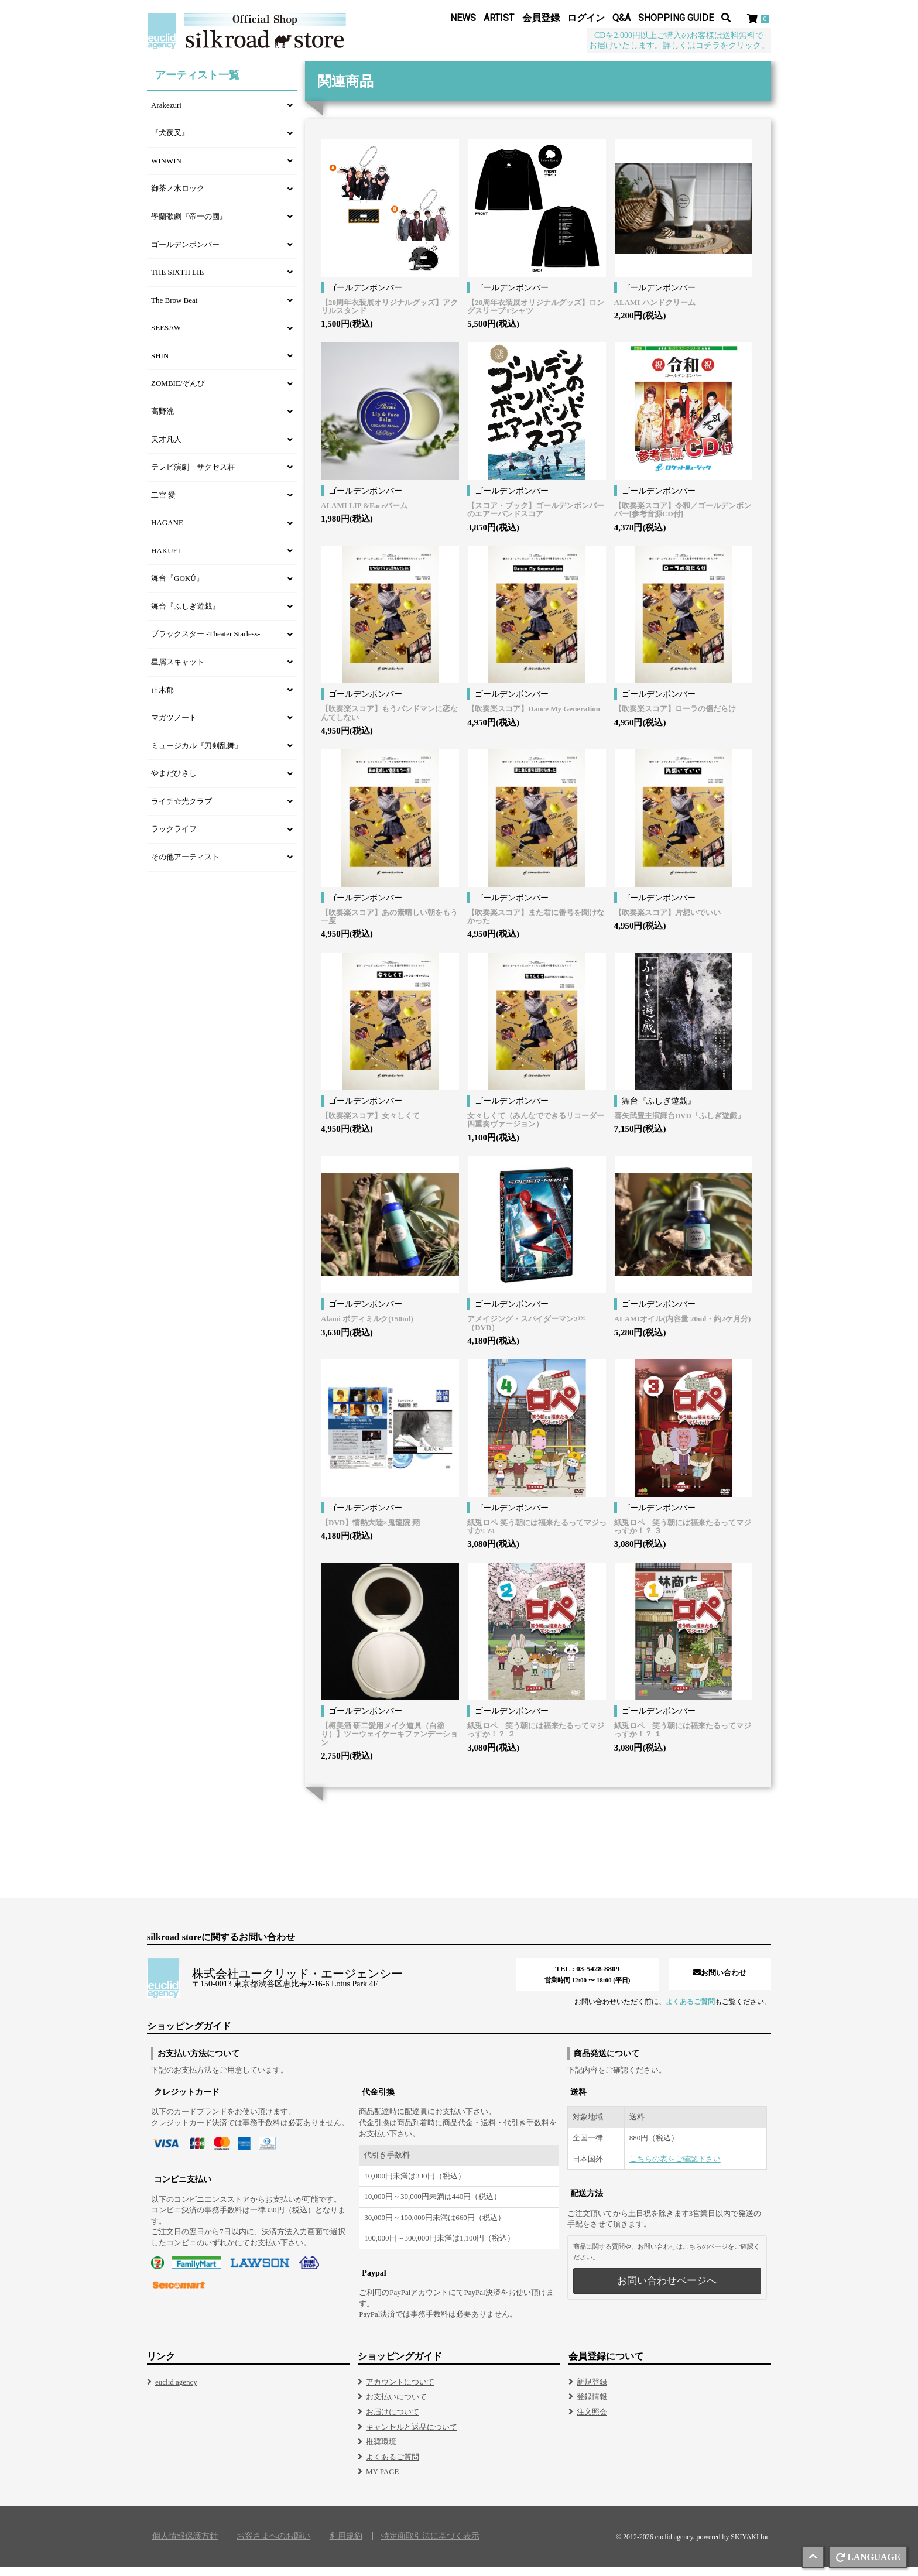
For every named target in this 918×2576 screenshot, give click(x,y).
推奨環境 (381, 2450)
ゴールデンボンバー (185, 253)
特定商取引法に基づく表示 (430, 2545)
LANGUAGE (867, 2557)
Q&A (621, 18)
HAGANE (167, 531)
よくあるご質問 (690, 2011)
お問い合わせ (719, 1982)
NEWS (463, 18)
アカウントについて (400, 2390)
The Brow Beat (174, 309)
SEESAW (166, 337)
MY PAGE (382, 2480)
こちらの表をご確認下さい (675, 2167)
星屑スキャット (177, 671)
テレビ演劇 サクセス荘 (193, 476)
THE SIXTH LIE (177, 281)
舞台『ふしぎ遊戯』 (185, 615)
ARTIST (499, 18)
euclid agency (176, 2390)
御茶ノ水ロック (177, 197)
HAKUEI (165, 560)
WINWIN (166, 170)
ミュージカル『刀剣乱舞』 (196, 755)
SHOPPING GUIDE (676, 18)
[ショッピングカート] (759, 18)
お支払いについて (396, 2406)
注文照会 (592, 2420)
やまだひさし (174, 782)
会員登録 (541, 18)
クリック (744, 46)
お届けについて (392, 2420)
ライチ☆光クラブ (181, 810)
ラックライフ (174, 838)
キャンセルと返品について (411, 2435)
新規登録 (592, 2390)
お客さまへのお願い (273, 2545)
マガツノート (174, 726)
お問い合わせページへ (667, 2289)
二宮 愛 (163, 504)
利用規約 (346, 2545)
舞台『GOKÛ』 (177, 587)
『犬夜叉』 (170, 142)
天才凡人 (166, 448)
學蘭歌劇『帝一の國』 (189, 225)
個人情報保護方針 (185, 2545)
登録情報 (592, 2406)
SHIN (160, 365)
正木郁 (162, 699)
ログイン (586, 18)
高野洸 (162, 420)
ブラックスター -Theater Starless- (205, 643)
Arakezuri (166, 114)
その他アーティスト (185, 866)
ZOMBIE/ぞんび (178, 392)
